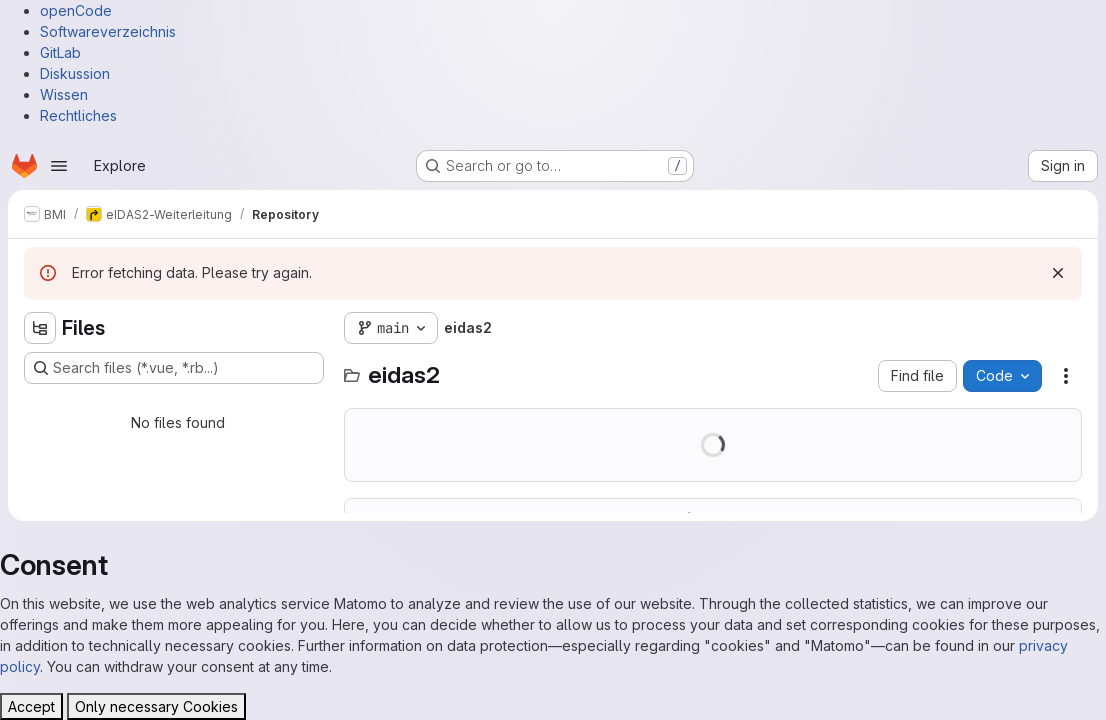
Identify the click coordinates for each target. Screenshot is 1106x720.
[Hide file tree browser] (40, 328)
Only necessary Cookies (156, 706)
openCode (76, 10)
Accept (31, 706)
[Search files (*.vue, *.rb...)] (174, 368)
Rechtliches (78, 115)
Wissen (64, 94)
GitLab (60, 52)
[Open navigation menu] (59, 166)
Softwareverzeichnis (108, 31)
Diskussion (75, 73)
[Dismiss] (1058, 273)
